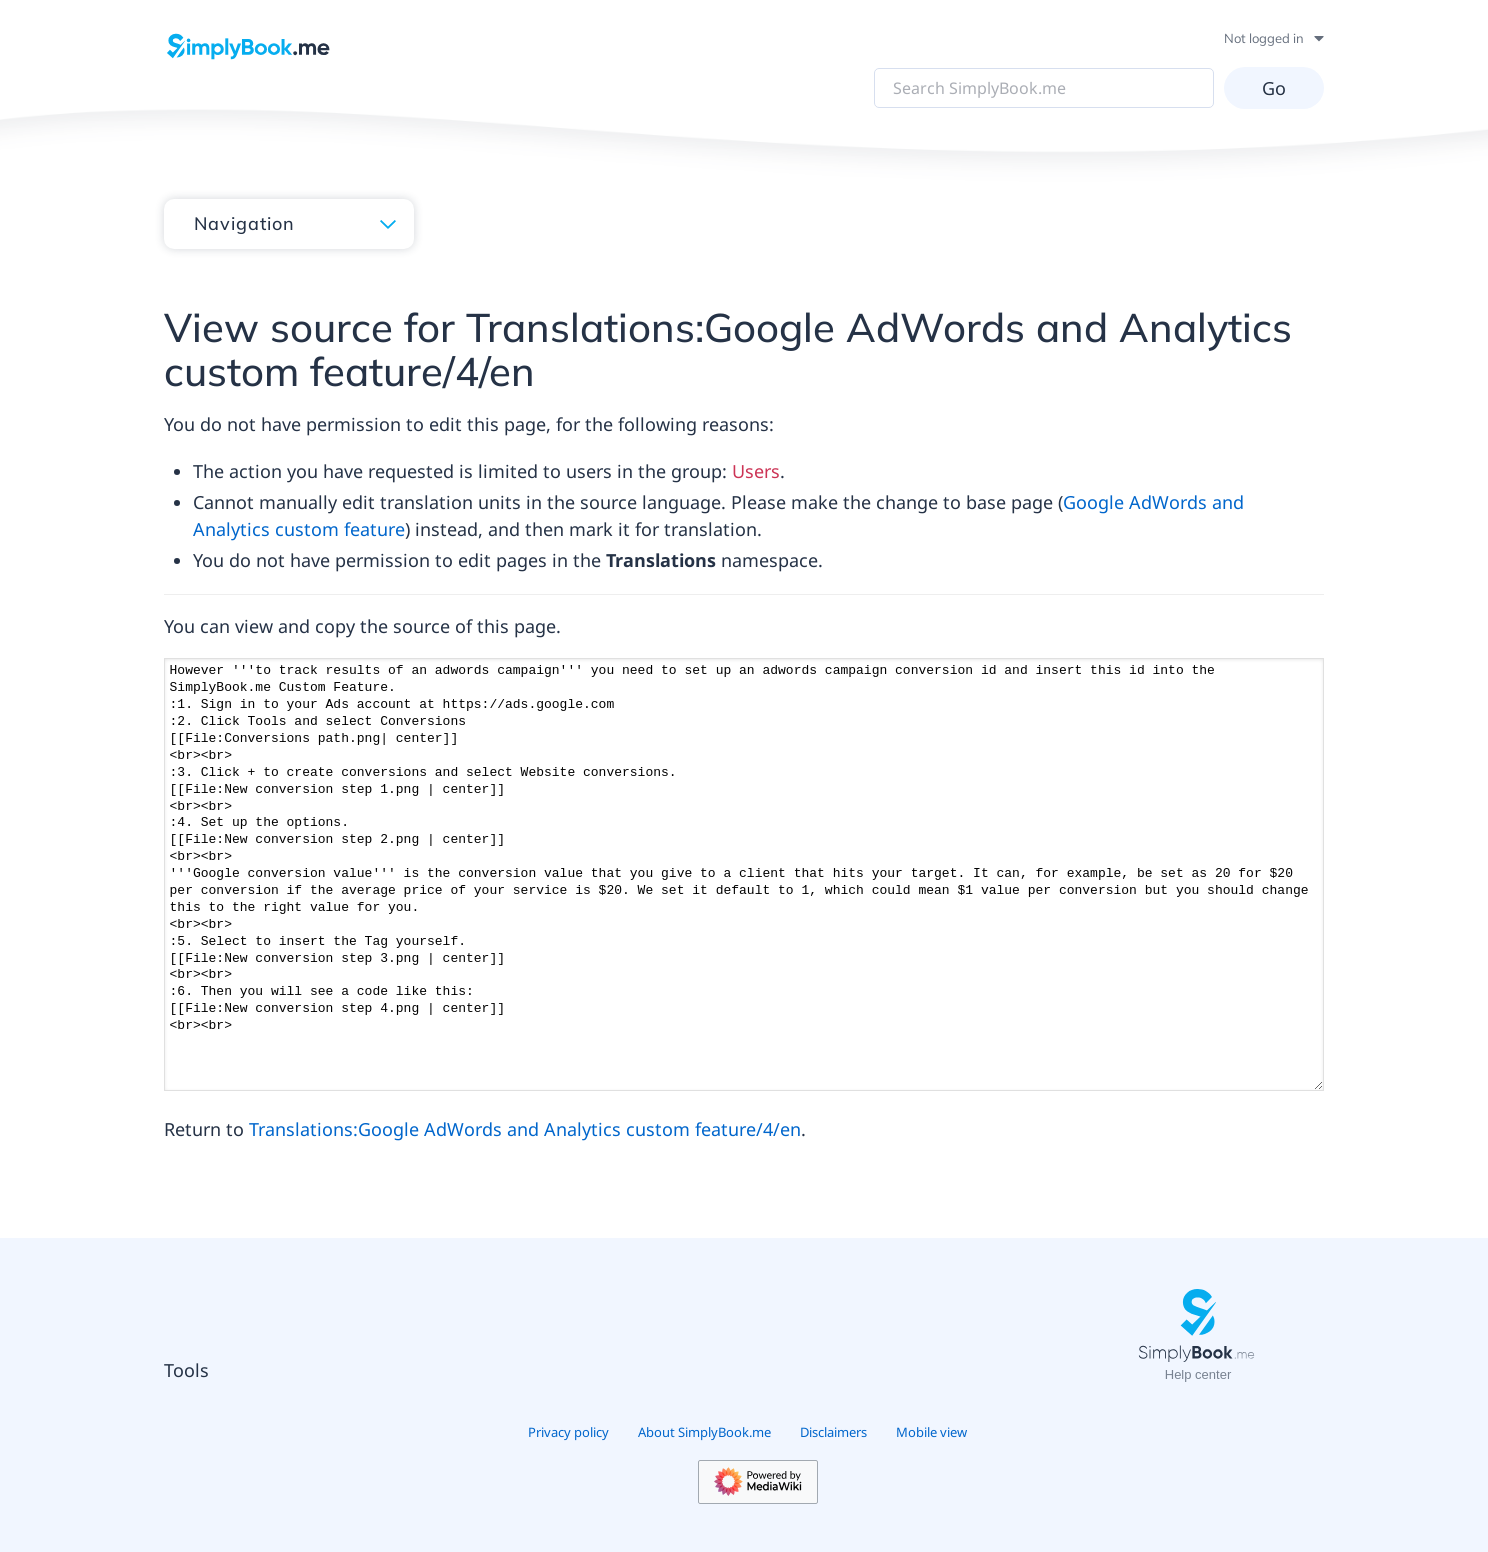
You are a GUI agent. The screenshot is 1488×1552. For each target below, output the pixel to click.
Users (756, 471)
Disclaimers (833, 1432)
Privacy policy (568, 1432)
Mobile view (931, 1432)
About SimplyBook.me (704, 1432)
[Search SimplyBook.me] (1044, 88)
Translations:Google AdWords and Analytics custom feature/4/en (525, 1129)
